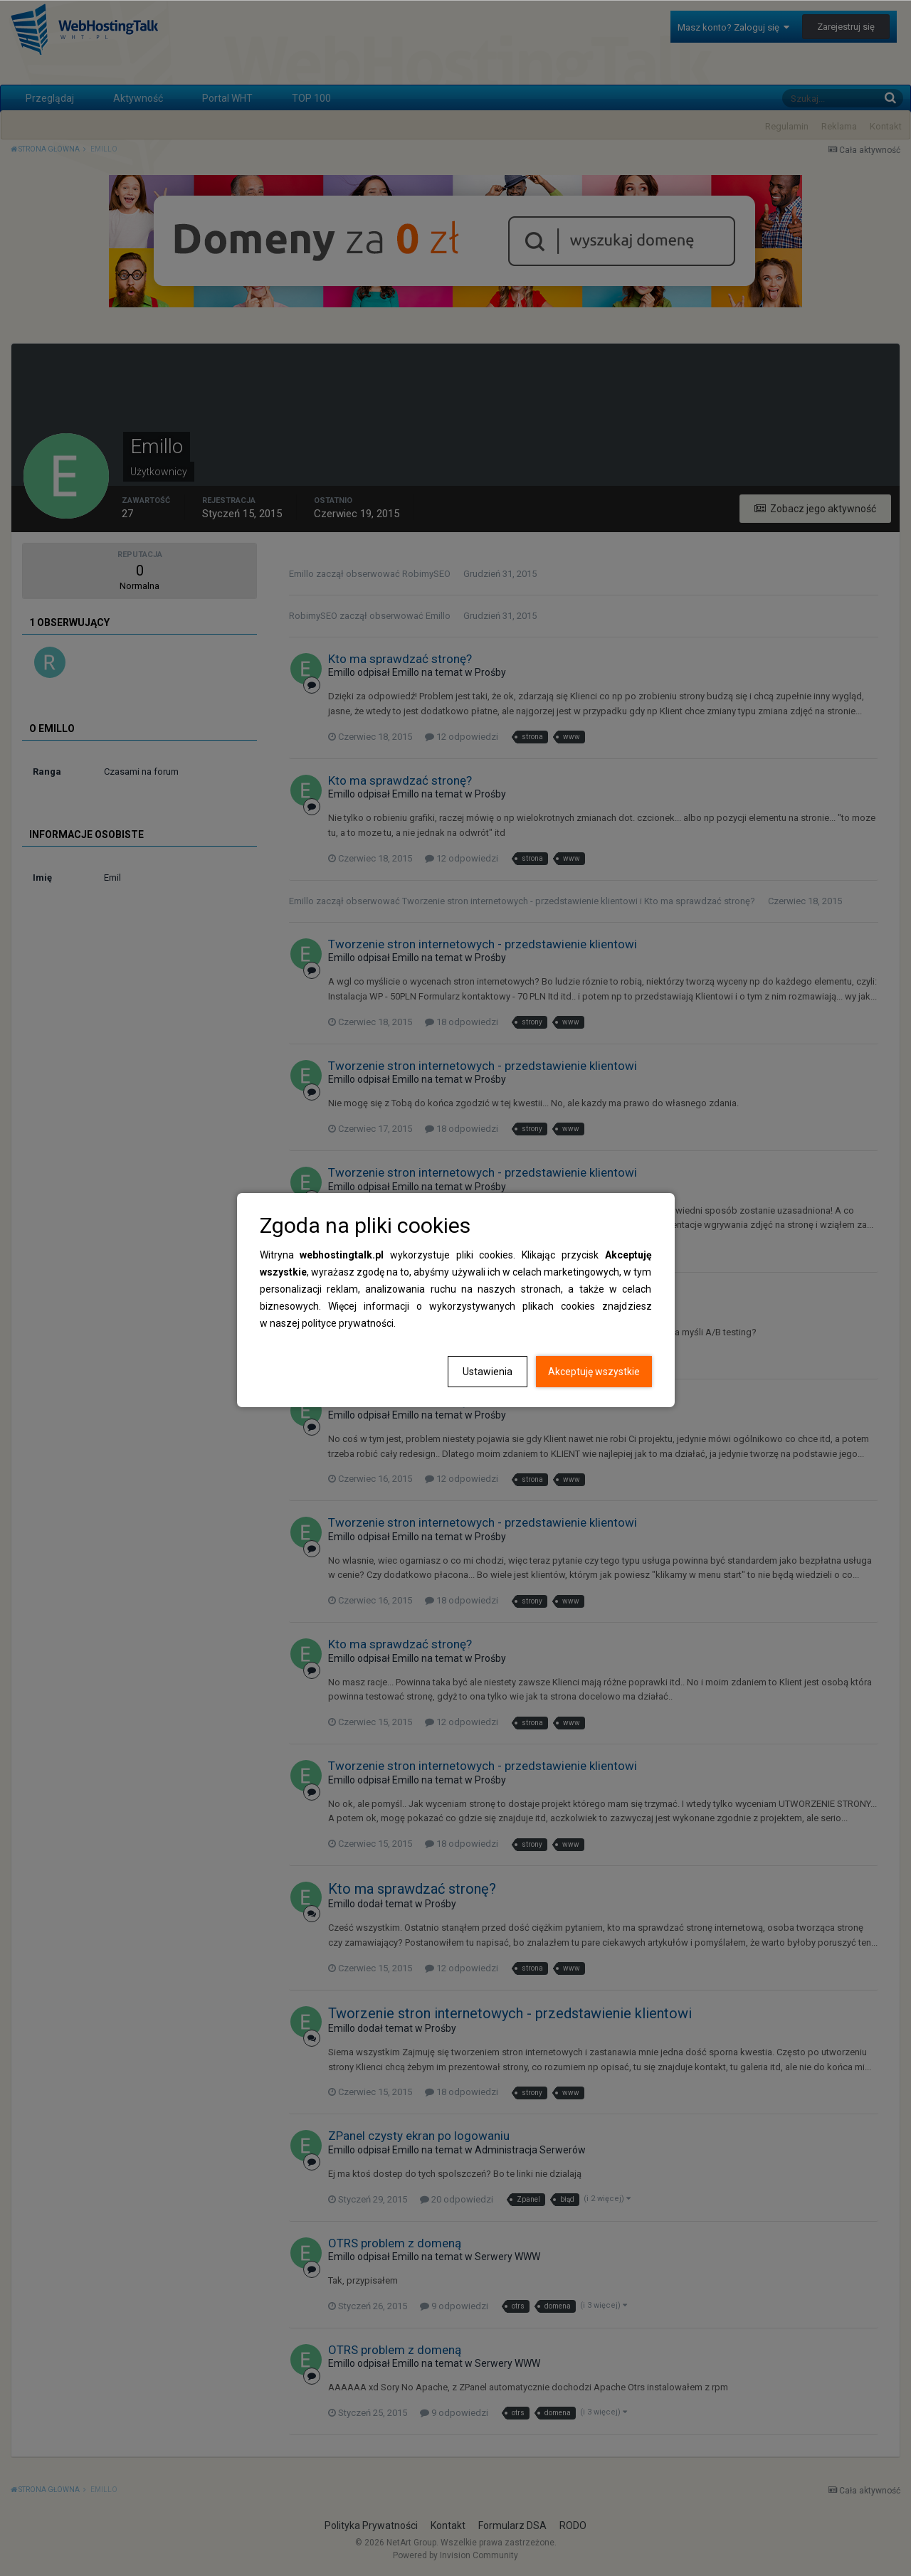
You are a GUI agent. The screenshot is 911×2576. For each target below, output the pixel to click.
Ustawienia (487, 1371)
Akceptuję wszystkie (594, 1371)
